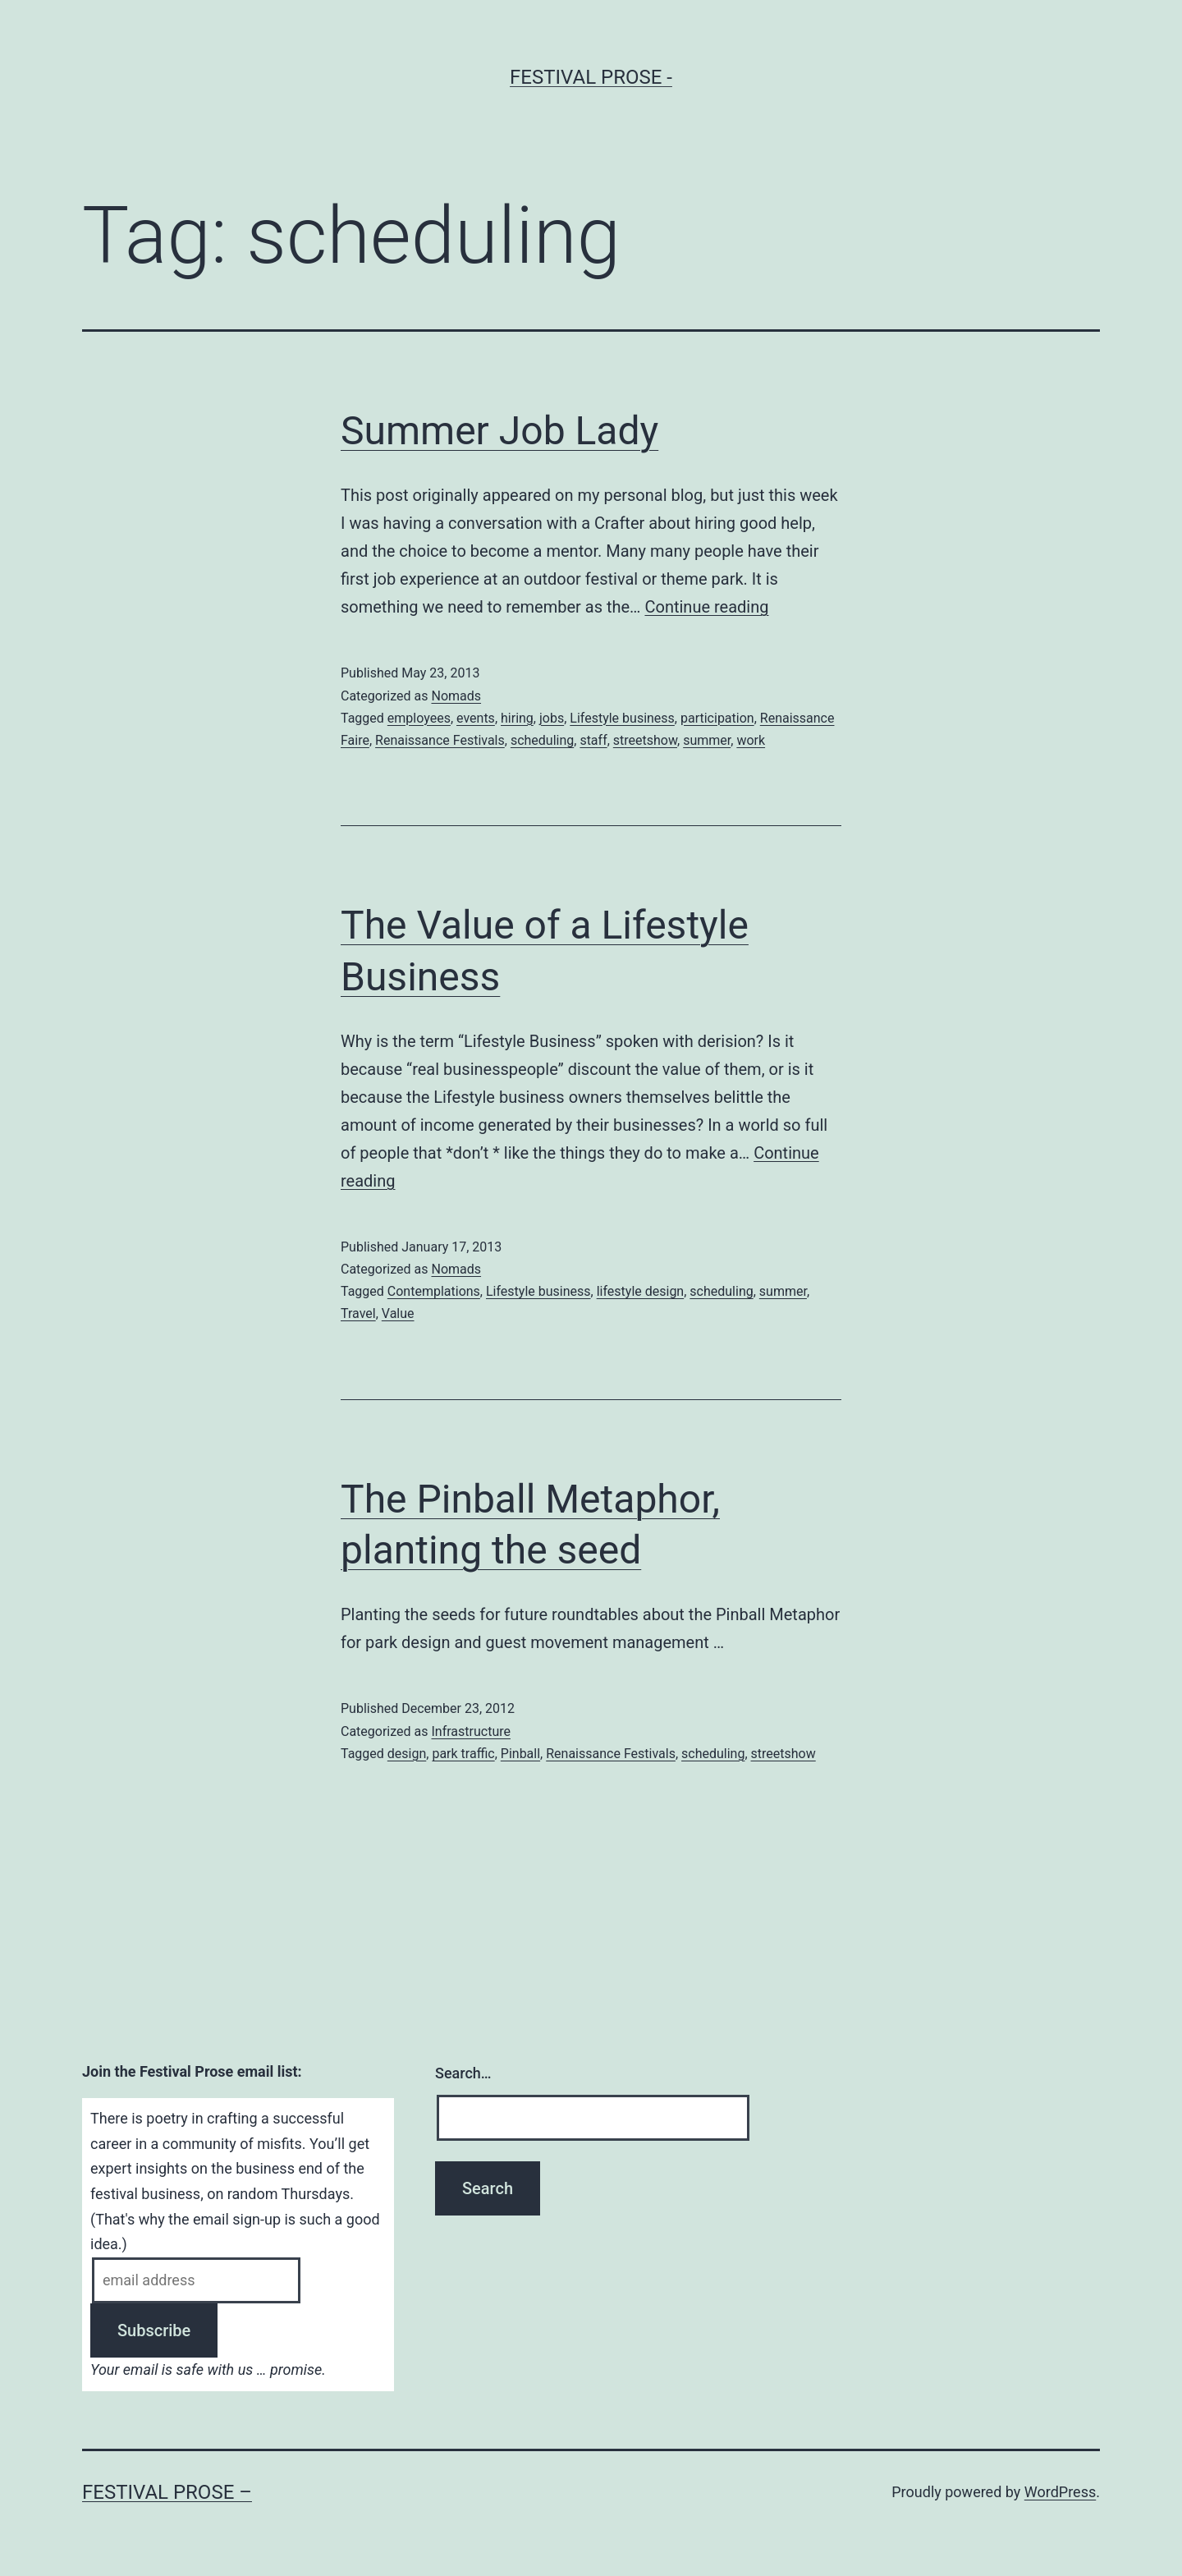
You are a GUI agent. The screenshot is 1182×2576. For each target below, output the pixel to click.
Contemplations (433, 1291)
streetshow (645, 740)
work (750, 740)
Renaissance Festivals (440, 740)
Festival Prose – (167, 2492)
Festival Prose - (591, 77)
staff (593, 740)
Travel (358, 1313)
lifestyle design (641, 1291)
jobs (551, 718)
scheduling (542, 740)
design (406, 1753)
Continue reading (706, 607)
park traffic (463, 1753)
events (475, 718)
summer (707, 740)
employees (419, 718)
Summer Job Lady (499, 430)
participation (717, 718)
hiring (517, 718)
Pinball (520, 1753)
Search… (463, 2073)
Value (398, 1313)
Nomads (456, 696)
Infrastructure (470, 1731)
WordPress (1060, 2491)
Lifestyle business (622, 718)
